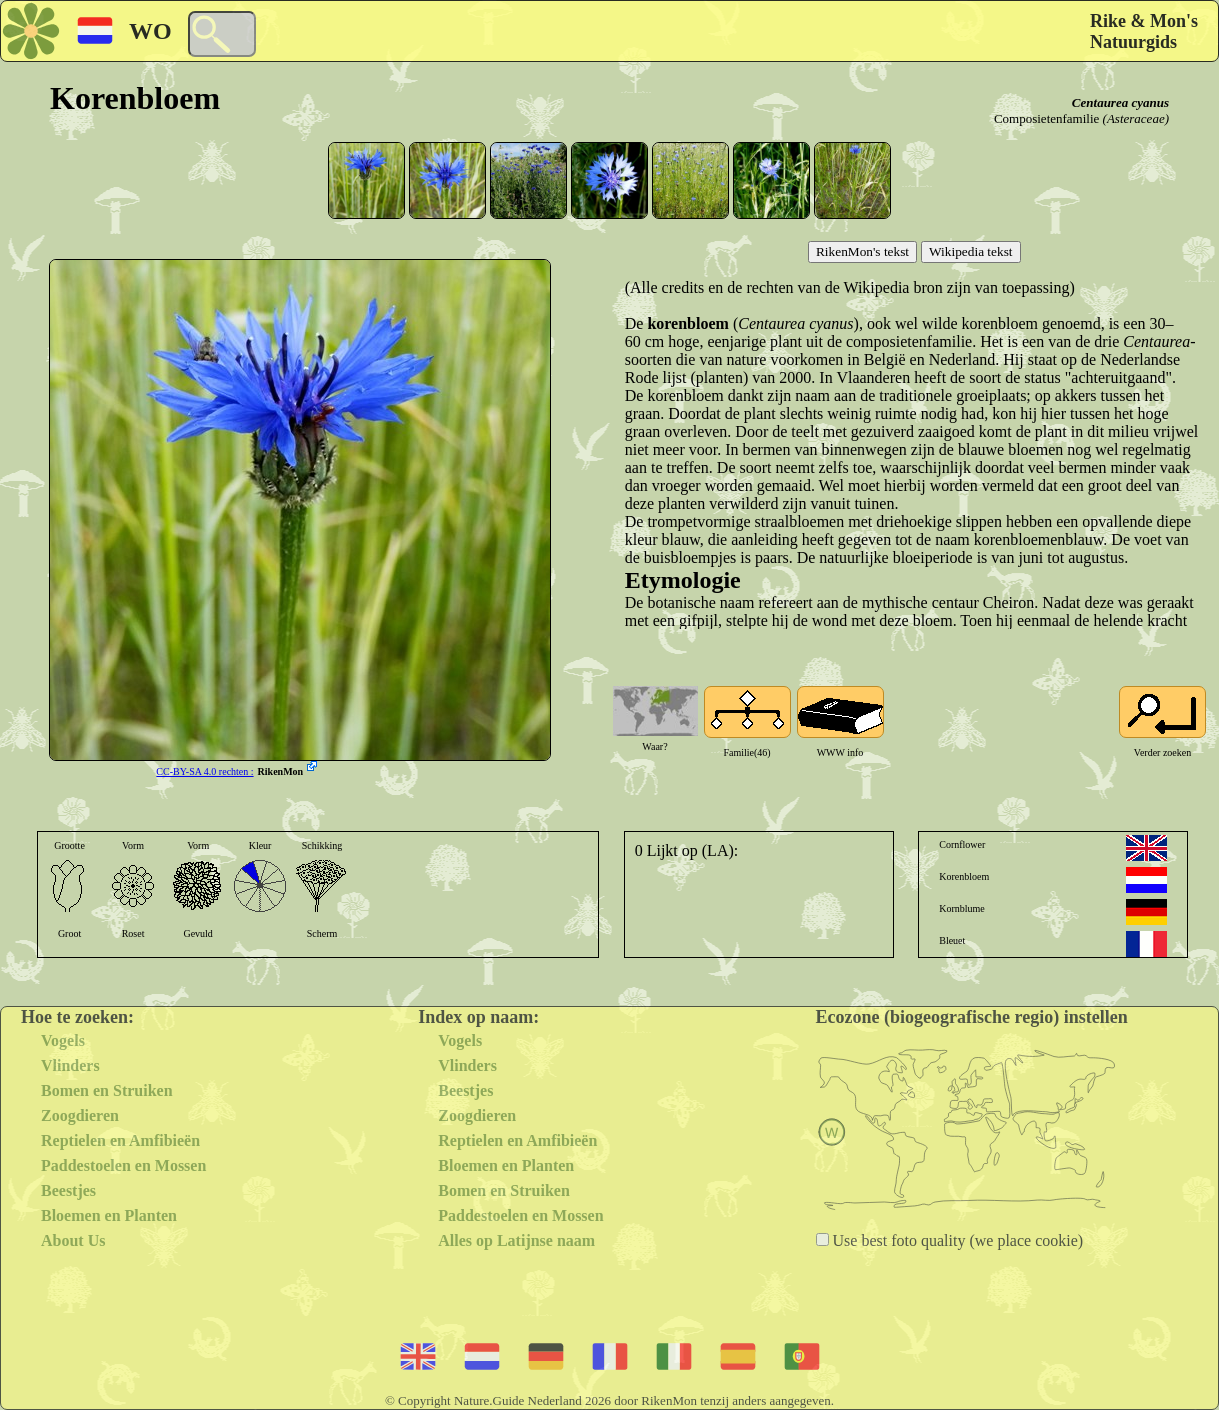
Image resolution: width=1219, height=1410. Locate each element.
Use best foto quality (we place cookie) (956, 1240)
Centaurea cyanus (1120, 102)
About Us (73, 1240)
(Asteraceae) (1136, 118)
